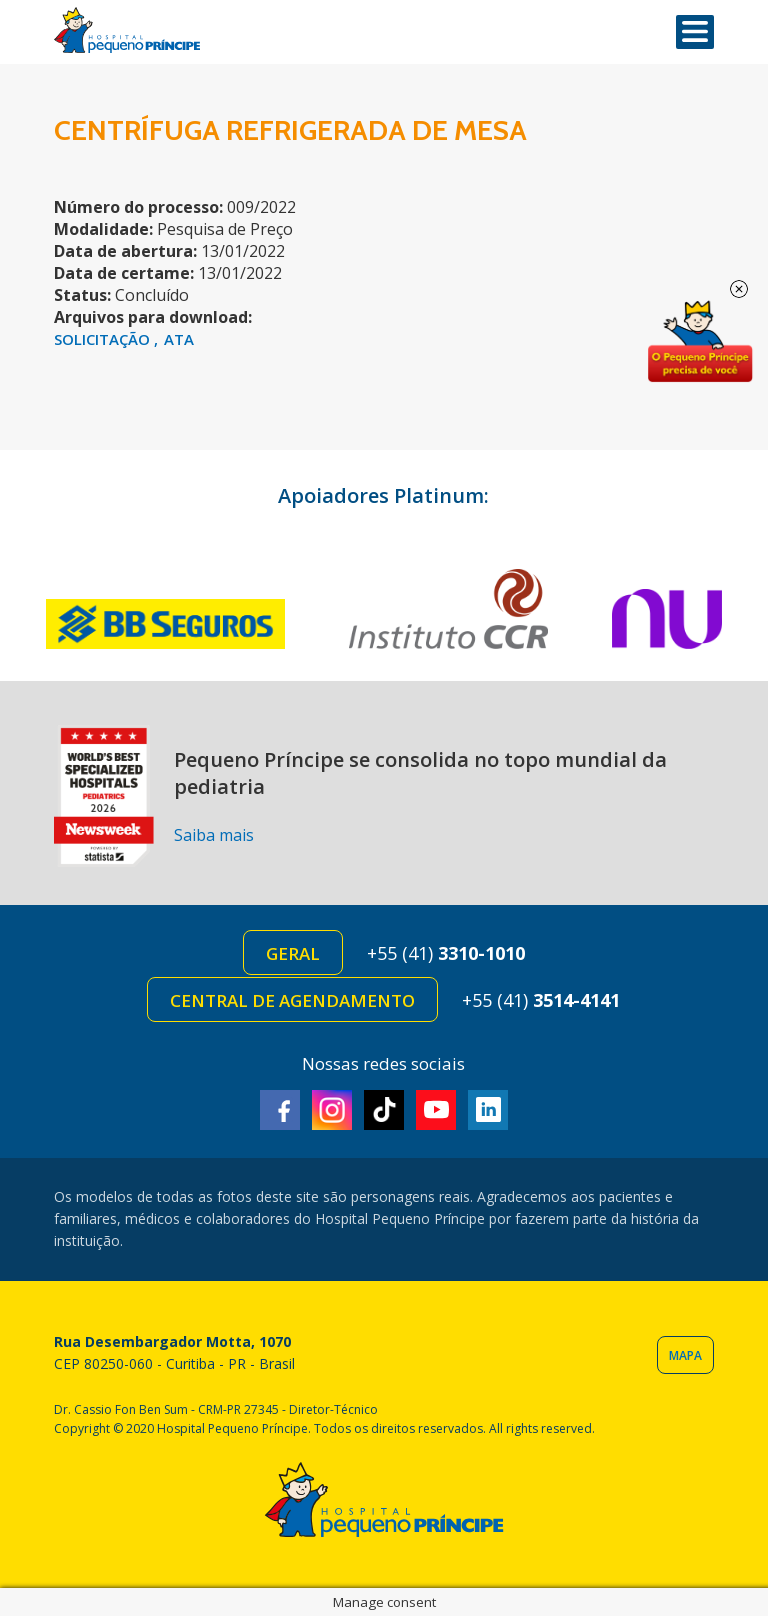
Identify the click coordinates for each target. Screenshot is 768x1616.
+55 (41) (446, 953)
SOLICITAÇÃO (104, 339)
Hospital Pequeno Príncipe (127, 30)
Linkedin (488, 1110)
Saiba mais (214, 835)
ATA (179, 339)
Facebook (280, 1110)
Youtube (436, 1110)
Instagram (332, 1110)
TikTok (384, 1110)
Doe (700, 342)
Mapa (685, 1355)
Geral (293, 953)
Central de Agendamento (292, 1000)
